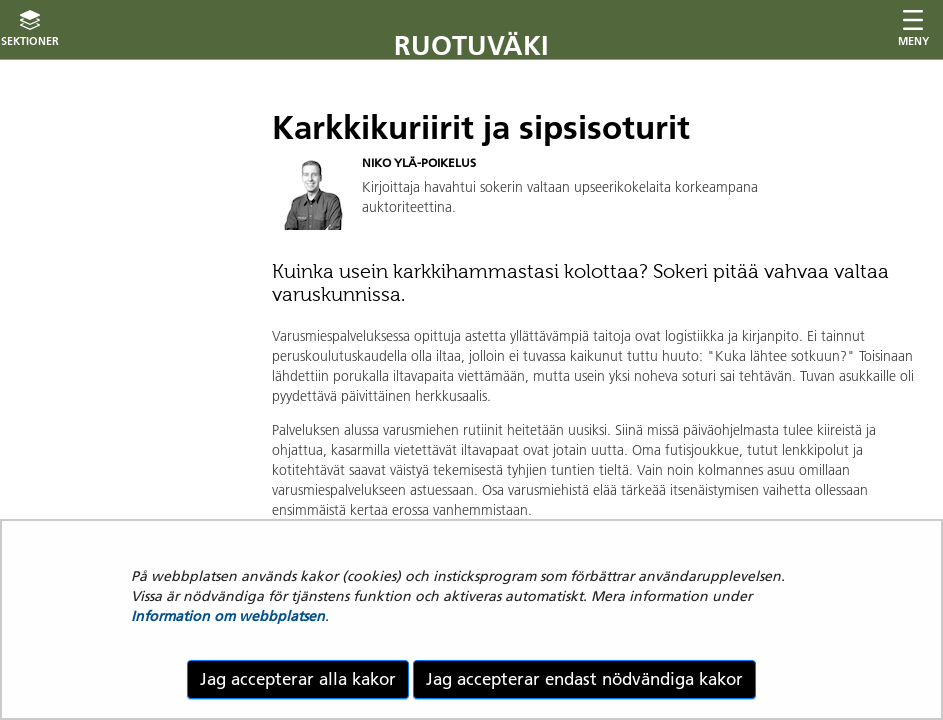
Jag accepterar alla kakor (298, 679)
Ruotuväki (471, 45)
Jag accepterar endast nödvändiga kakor (584, 679)
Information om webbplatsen (228, 616)
